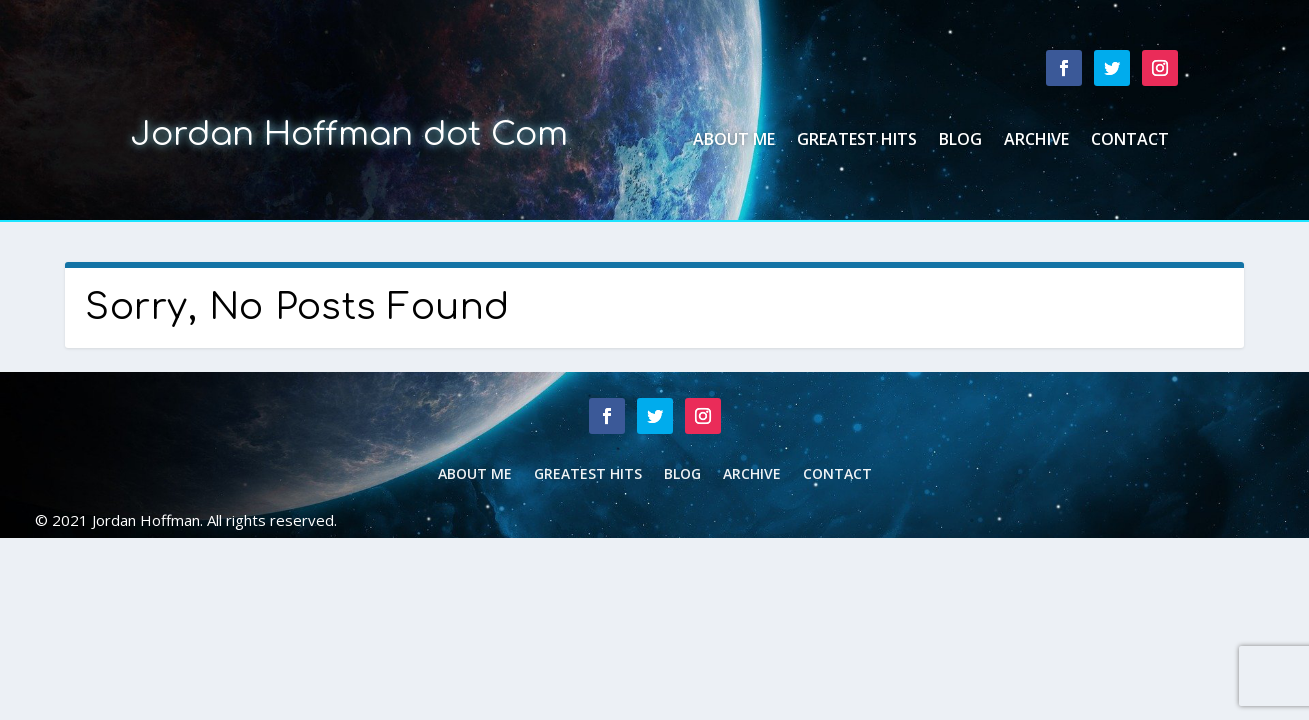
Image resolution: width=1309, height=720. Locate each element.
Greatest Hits (857, 141)
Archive (1036, 141)
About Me (734, 141)
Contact (1130, 141)
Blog (960, 141)
